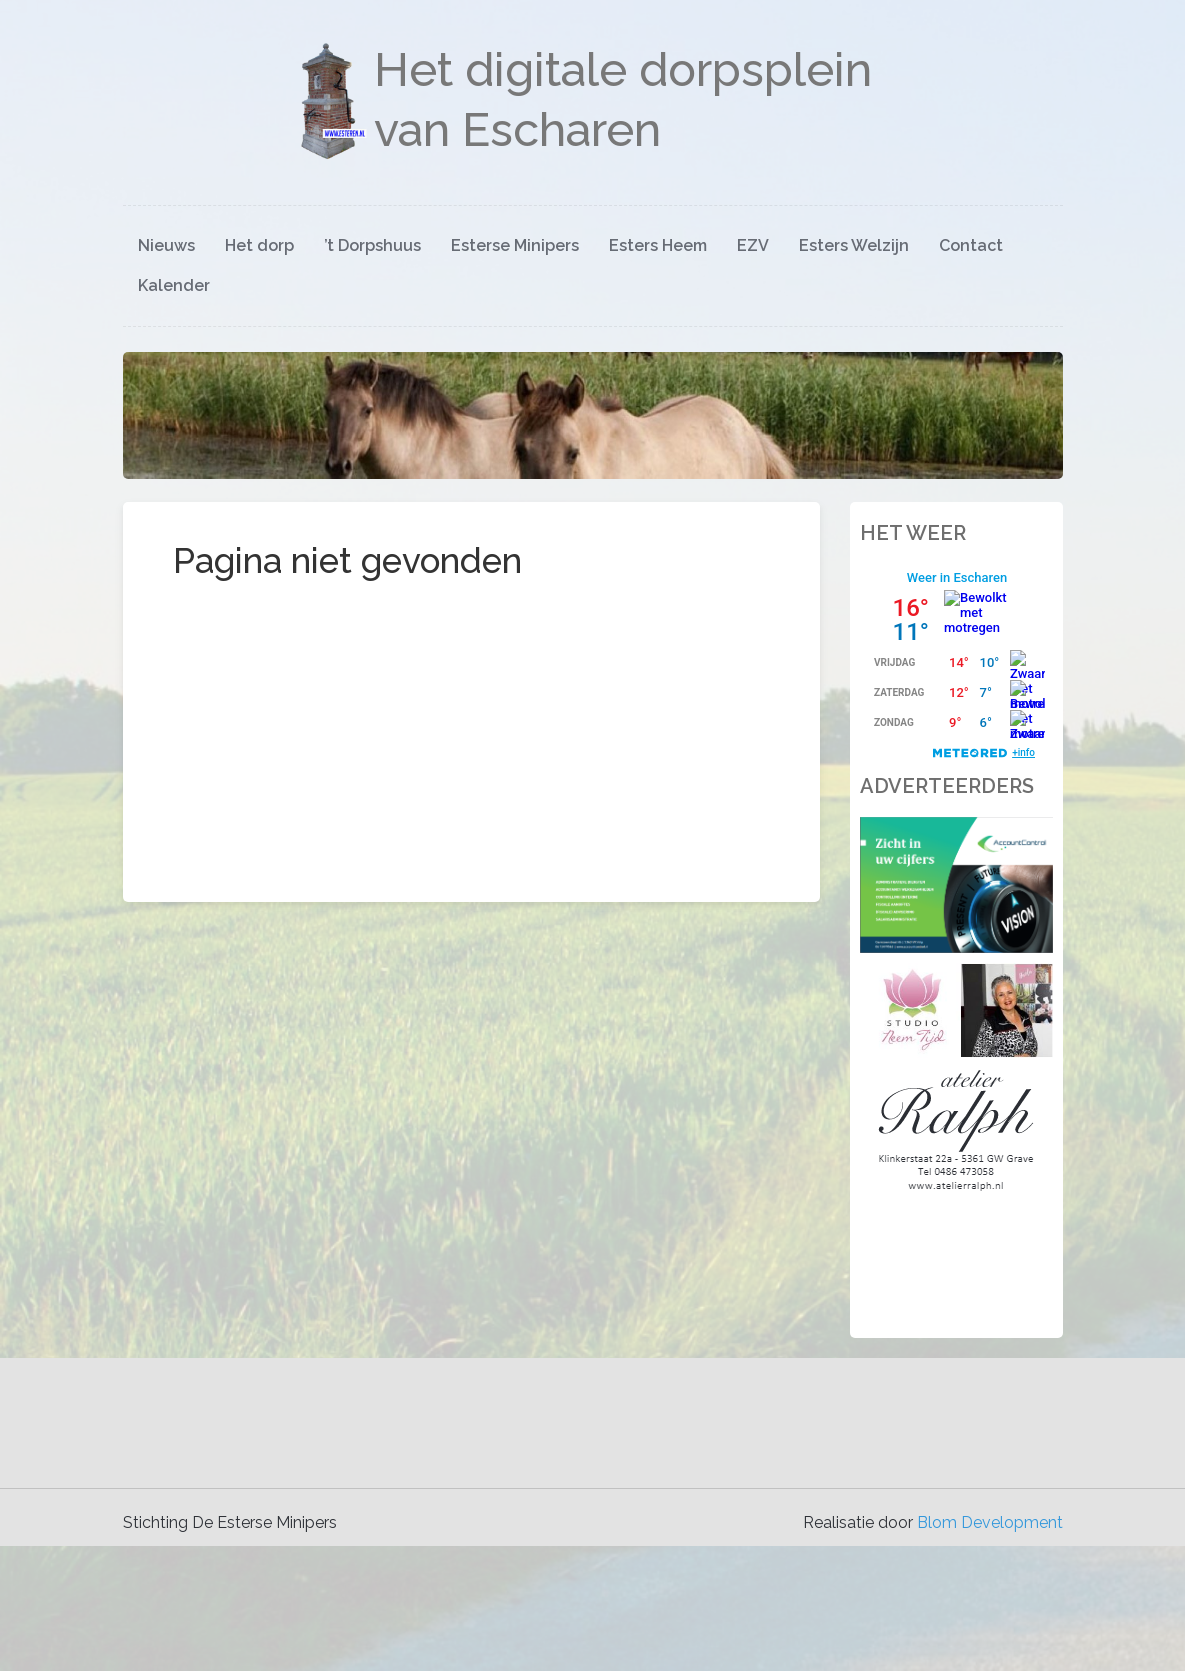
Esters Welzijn (854, 245)
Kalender (174, 285)
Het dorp (259, 245)
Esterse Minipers (515, 245)
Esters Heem (658, 245)
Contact (971, 245)
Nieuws (166, 245)
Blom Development (990, 1522)
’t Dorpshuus (372, 245)
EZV (753, 245)
